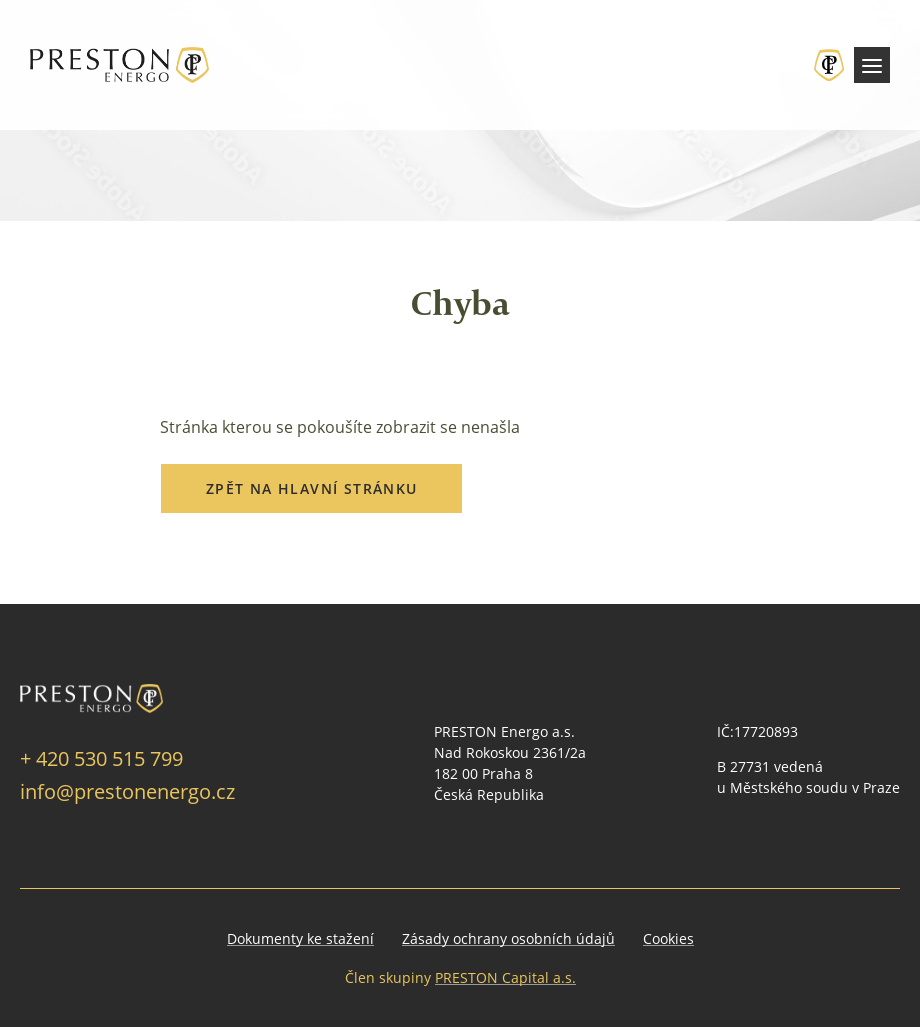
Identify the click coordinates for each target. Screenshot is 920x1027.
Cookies (668, 938)
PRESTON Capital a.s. (505, 977)
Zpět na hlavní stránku (312, 488)
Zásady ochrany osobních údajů (508, 938)
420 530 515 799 (109, 758)
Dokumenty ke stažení (300, 938)
